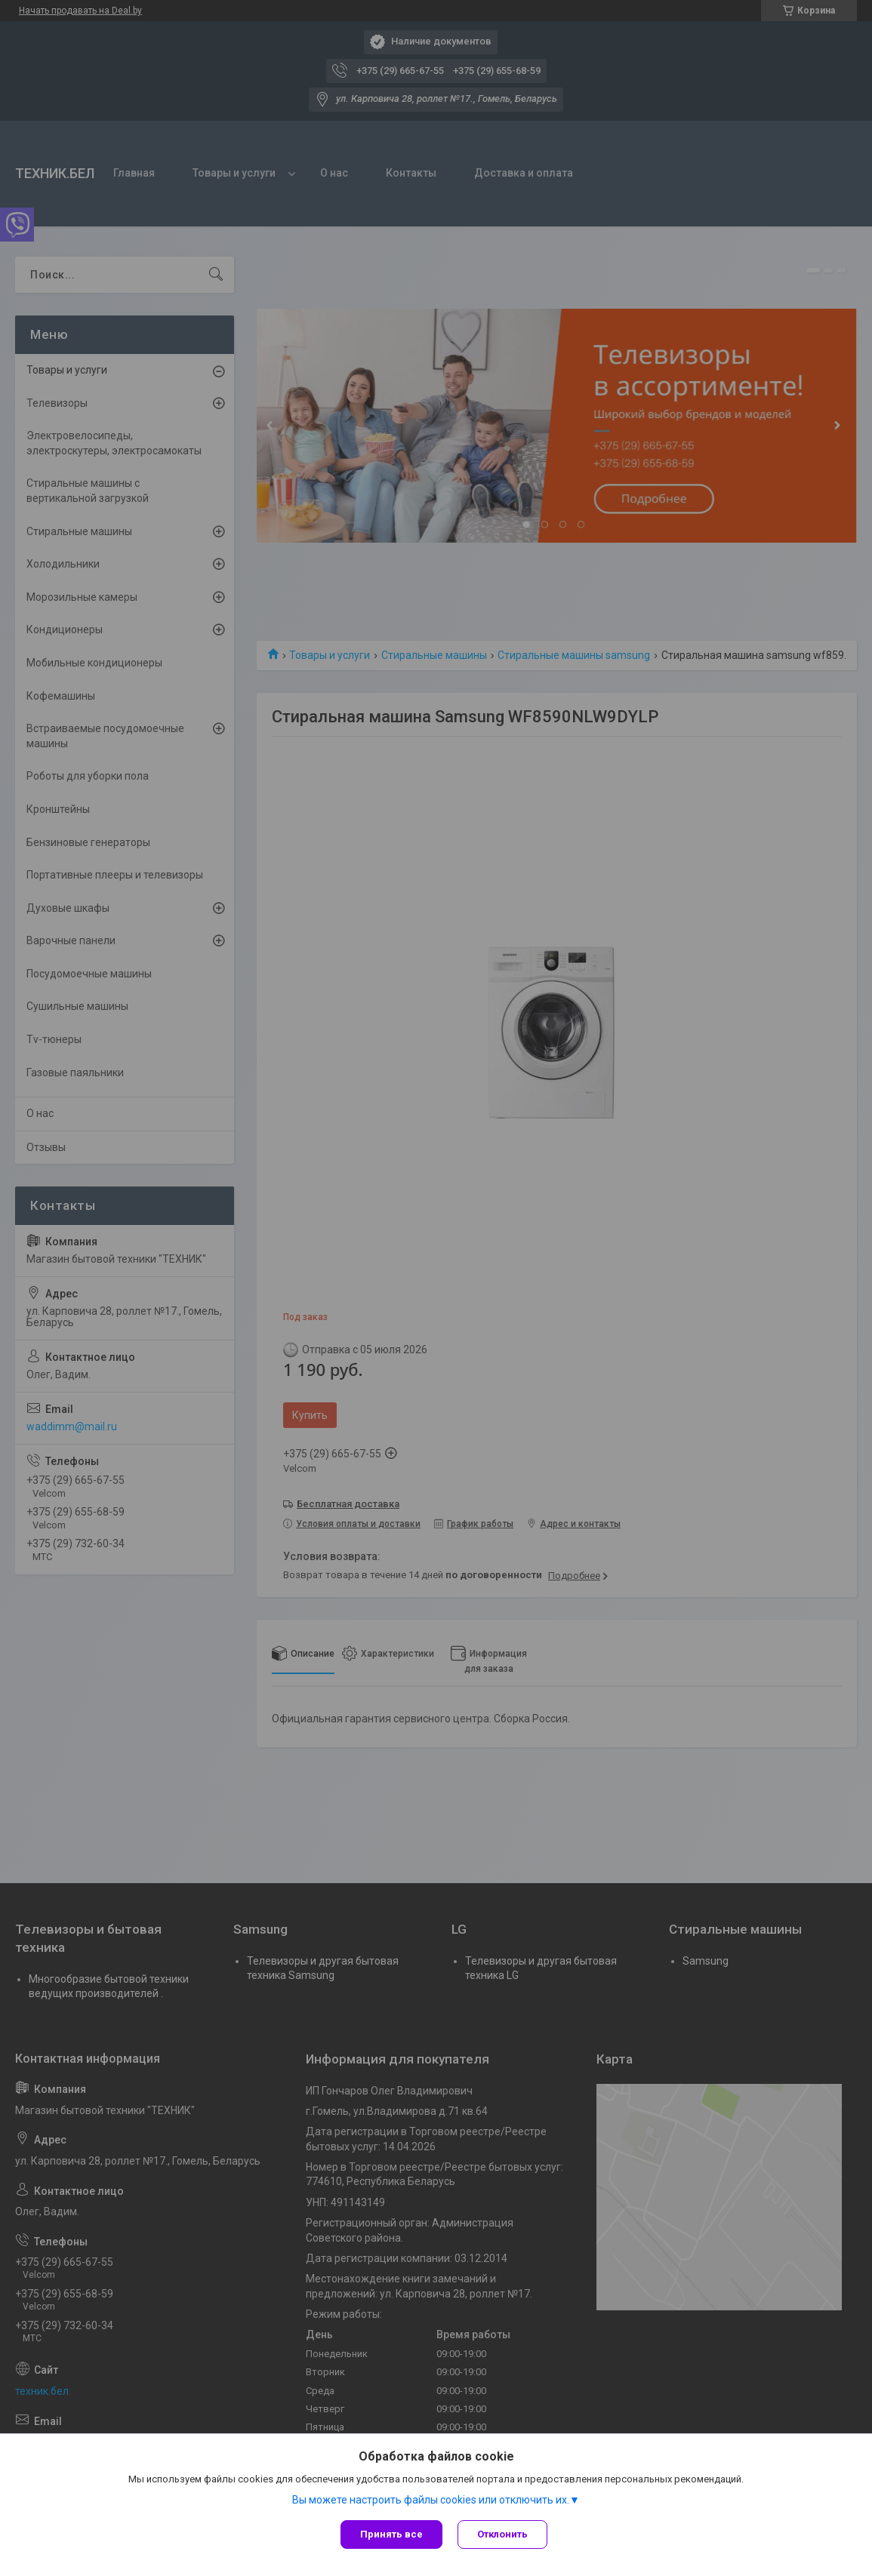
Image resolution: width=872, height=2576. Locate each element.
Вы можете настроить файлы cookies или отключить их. (430, 2500)
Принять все (391, 2534)
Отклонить (502, 2534)
